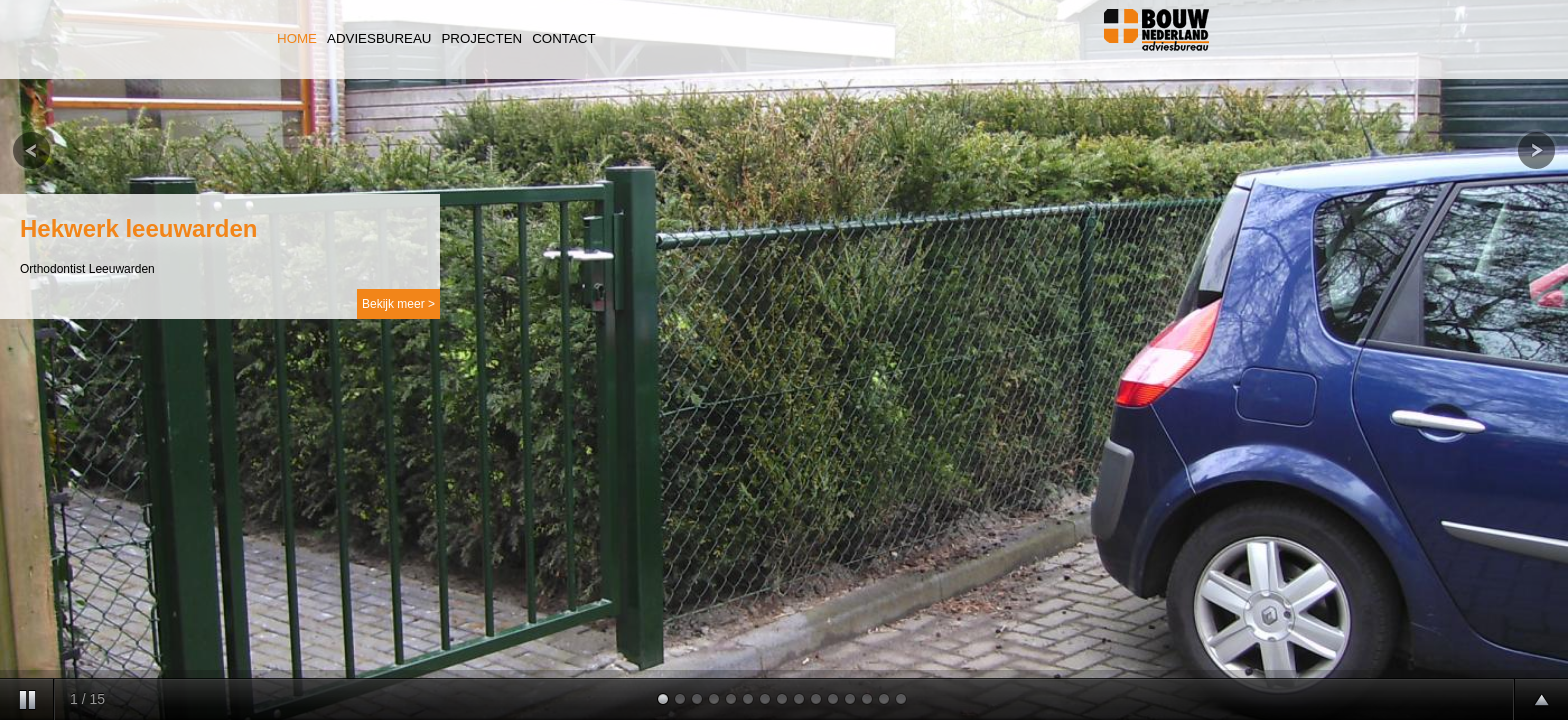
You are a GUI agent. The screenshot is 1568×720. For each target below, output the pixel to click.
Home (297, 38)
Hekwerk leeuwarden (138, 228)
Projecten (481, 38)
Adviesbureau (379, 38)
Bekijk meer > (398, 304)
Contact (563, 38)
